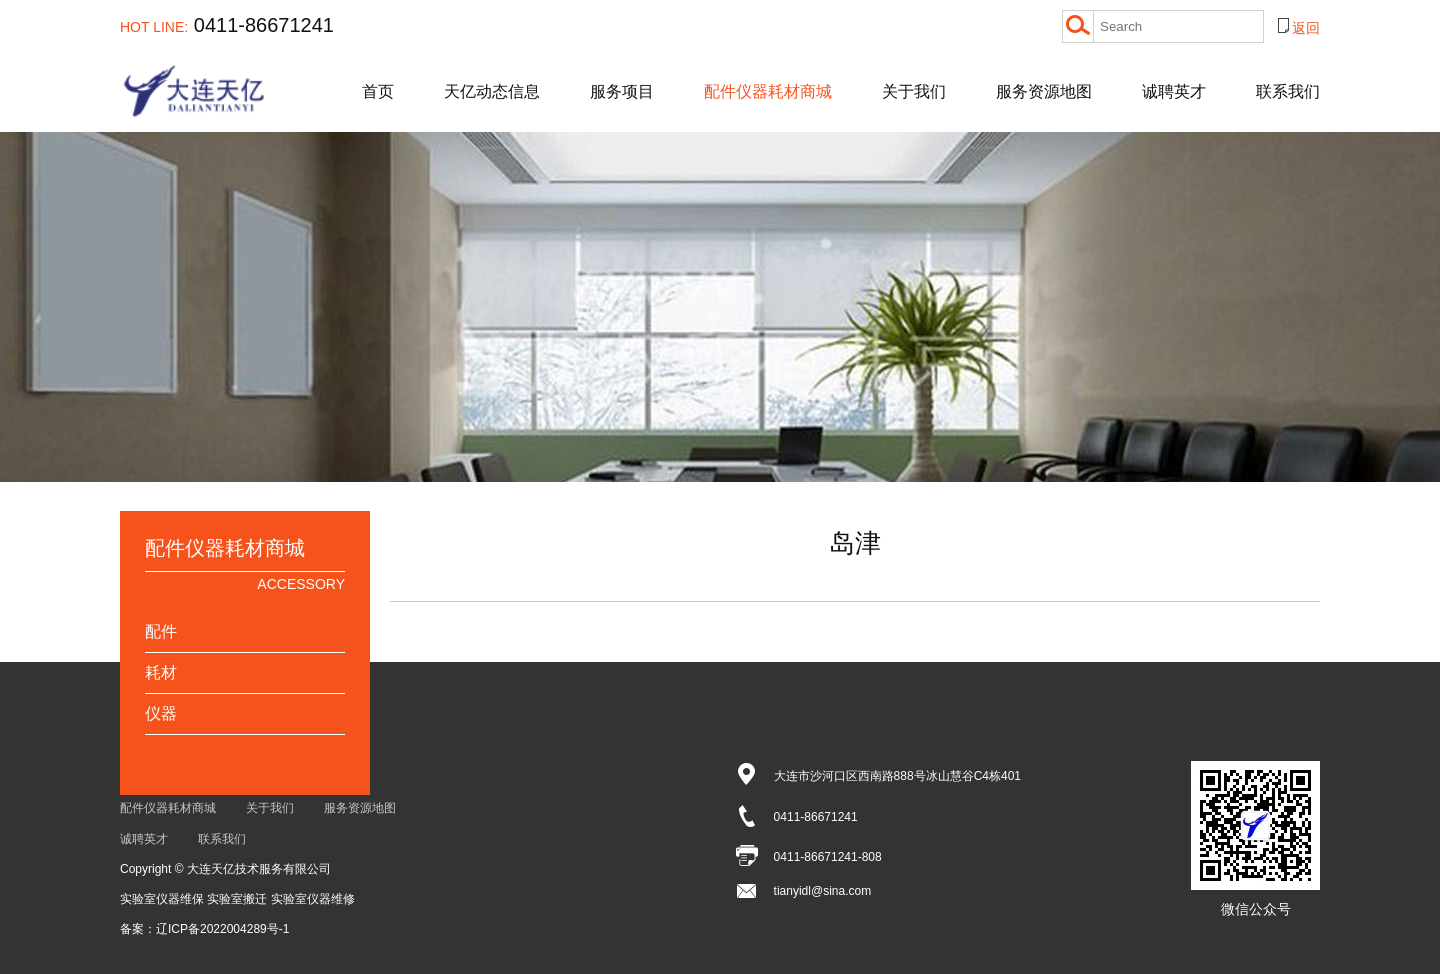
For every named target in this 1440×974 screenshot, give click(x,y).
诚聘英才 (1174, 91)
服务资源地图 (1044, 91)
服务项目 (622, 91)
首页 (378, 91)
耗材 (161, 672)
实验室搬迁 (238, 899)
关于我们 (914, 91)
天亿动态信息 (492, 91)
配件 (161, 631)
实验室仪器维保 (163, 899)
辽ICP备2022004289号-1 (222, 929)
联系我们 (1288, 91)
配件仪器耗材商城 (768, 91)
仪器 (161, 713)
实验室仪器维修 (313, 899)
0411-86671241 (227, 25)
